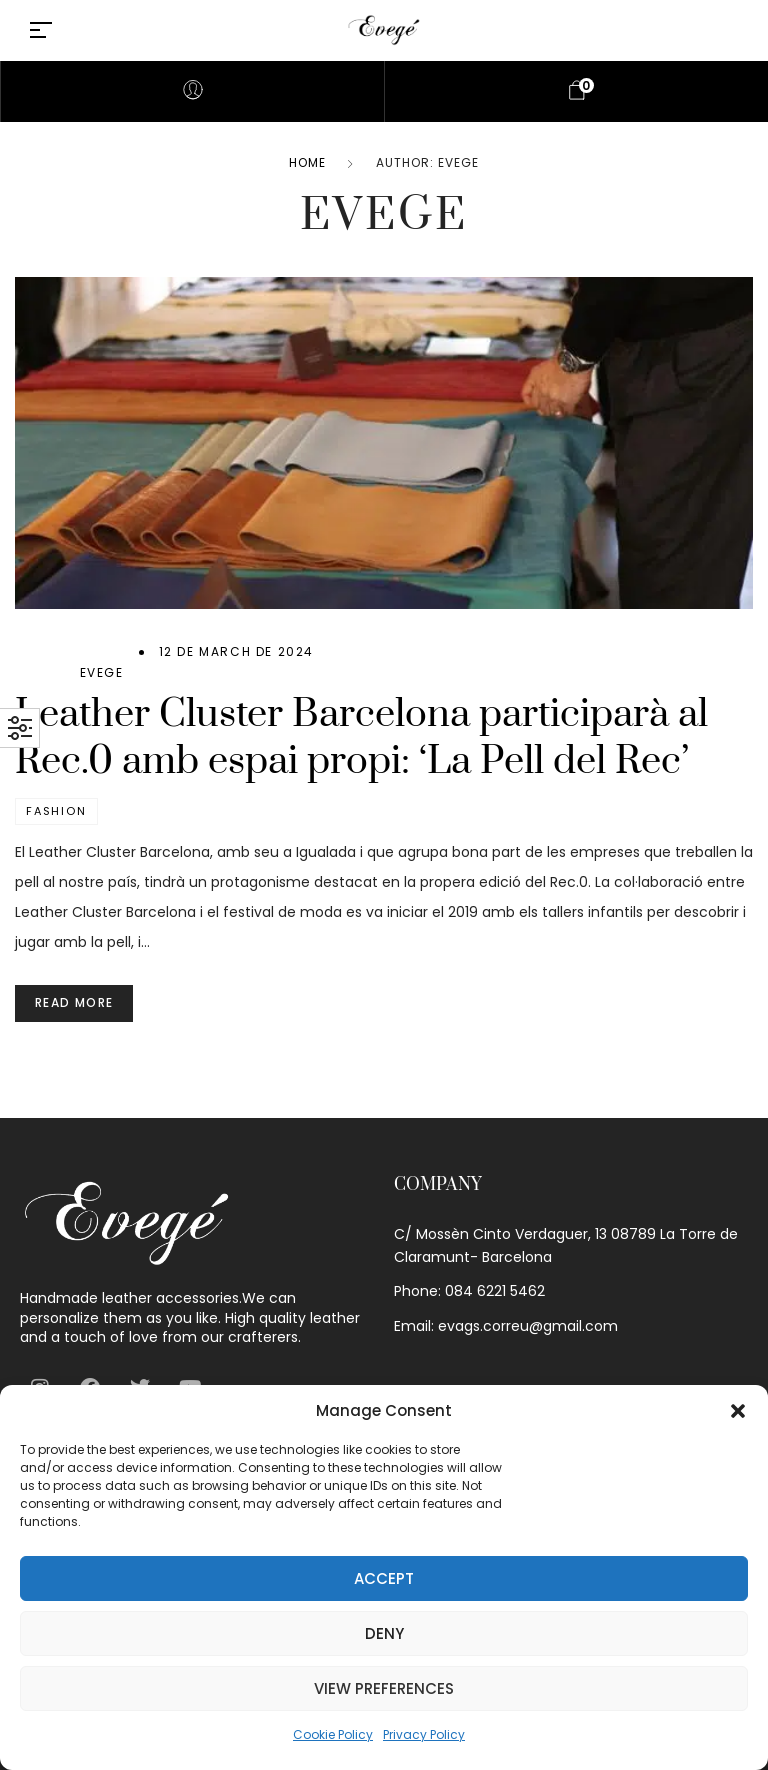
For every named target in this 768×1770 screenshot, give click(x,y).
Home (307, 162)
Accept (384, 1578)
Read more (74, 1002)
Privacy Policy (424, 1734)
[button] (738, 1411)
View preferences (384, 1688)
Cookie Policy (333, 1734)
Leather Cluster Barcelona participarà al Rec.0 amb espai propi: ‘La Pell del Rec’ (361, 738)
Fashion (56, 811)
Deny (384, 1633)
